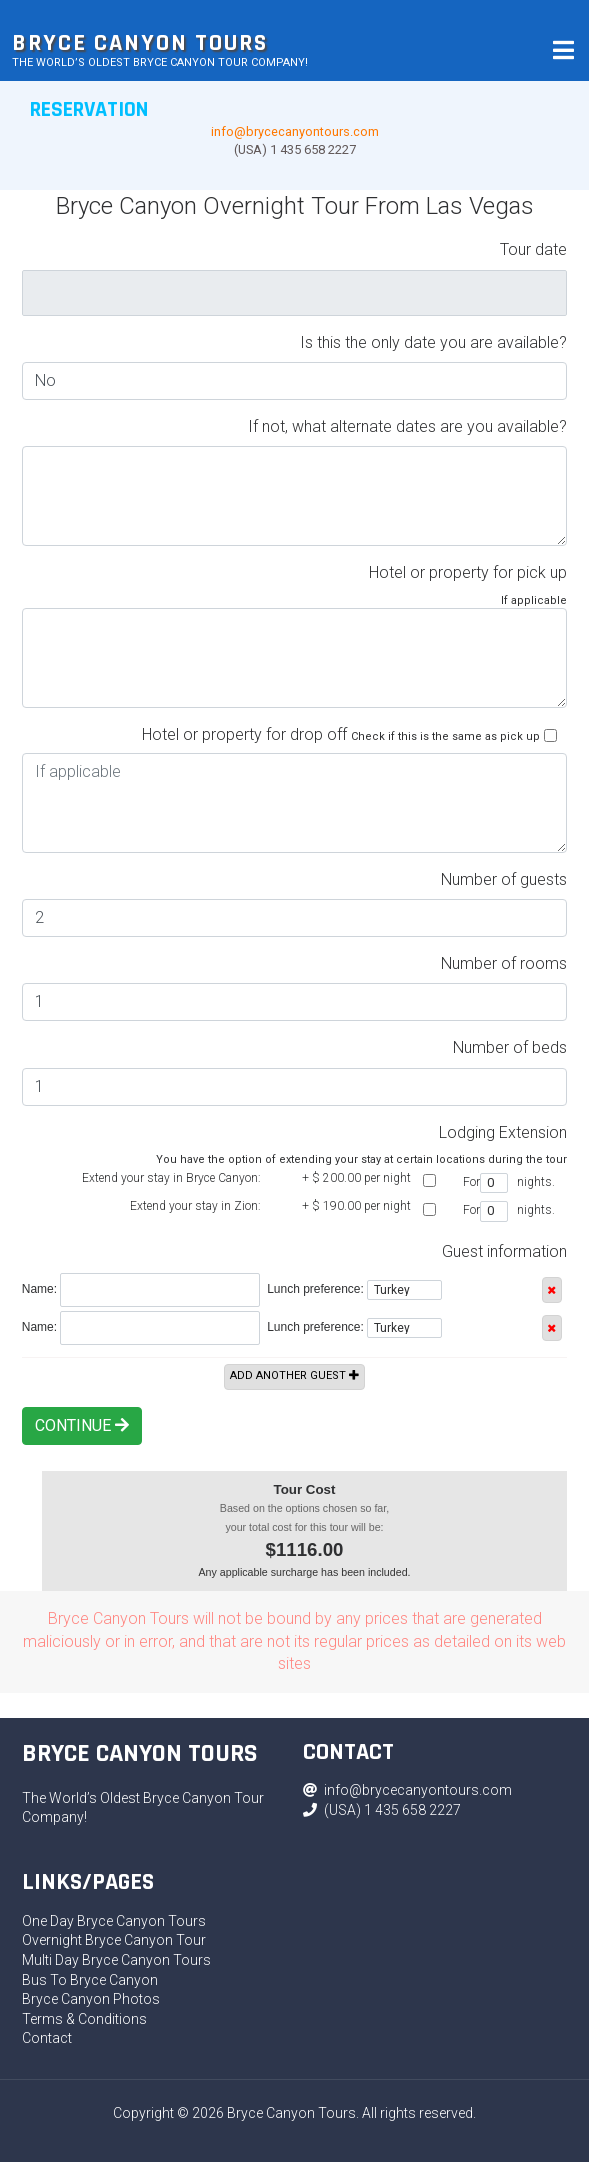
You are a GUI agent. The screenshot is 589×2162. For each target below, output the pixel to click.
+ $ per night (356, 1178)
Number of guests (504, 879)
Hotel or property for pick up (468, 572)
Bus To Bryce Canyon (90, 1980)
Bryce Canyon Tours (140, 43)
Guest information (504, 1251)
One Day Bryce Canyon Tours (114, 1921)
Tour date (533, 249)
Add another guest (294, 1375)
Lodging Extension (503, 1132)
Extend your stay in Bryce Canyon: (171, 1178)
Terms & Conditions (84, 2019)
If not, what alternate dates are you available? (407, 426)
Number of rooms (504, 963)
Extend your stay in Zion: (195, 1206)
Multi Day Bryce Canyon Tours (116, 1960)
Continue (82, 1425)
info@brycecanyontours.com (295, 131)
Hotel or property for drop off (244, 734)
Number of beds (510, 1047)
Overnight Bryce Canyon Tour (114, 1940)
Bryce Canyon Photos (91, 1999)
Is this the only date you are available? (433, 342)
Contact (47, 2038)
